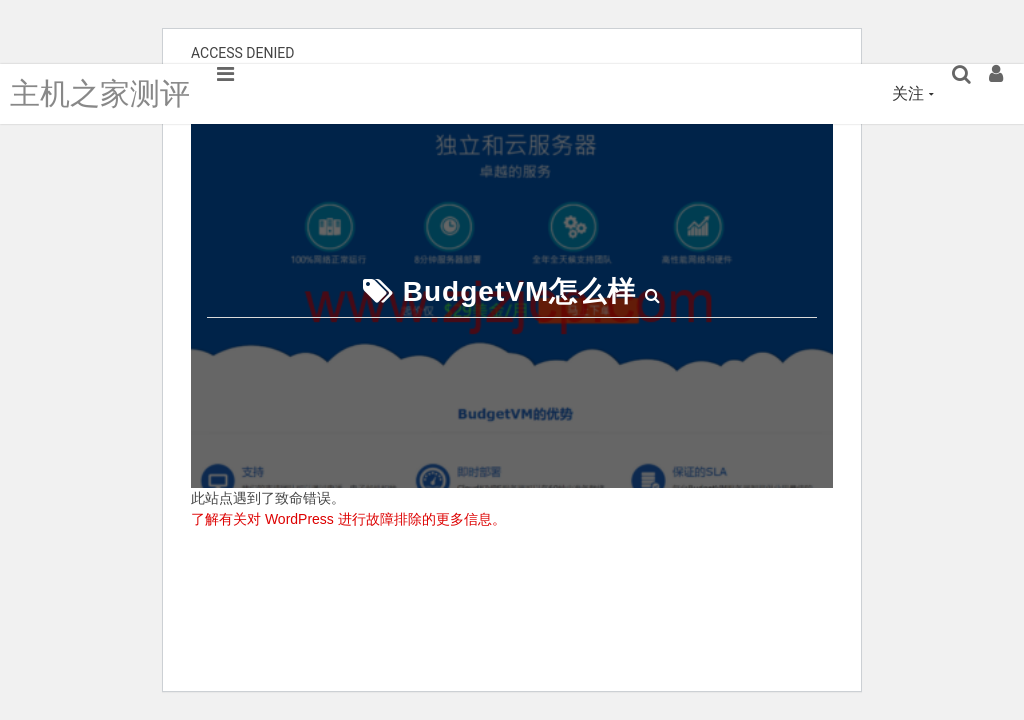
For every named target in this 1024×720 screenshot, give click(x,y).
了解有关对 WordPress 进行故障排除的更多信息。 (348, 519)
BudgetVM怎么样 (519, 291)
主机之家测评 (100, 93)
